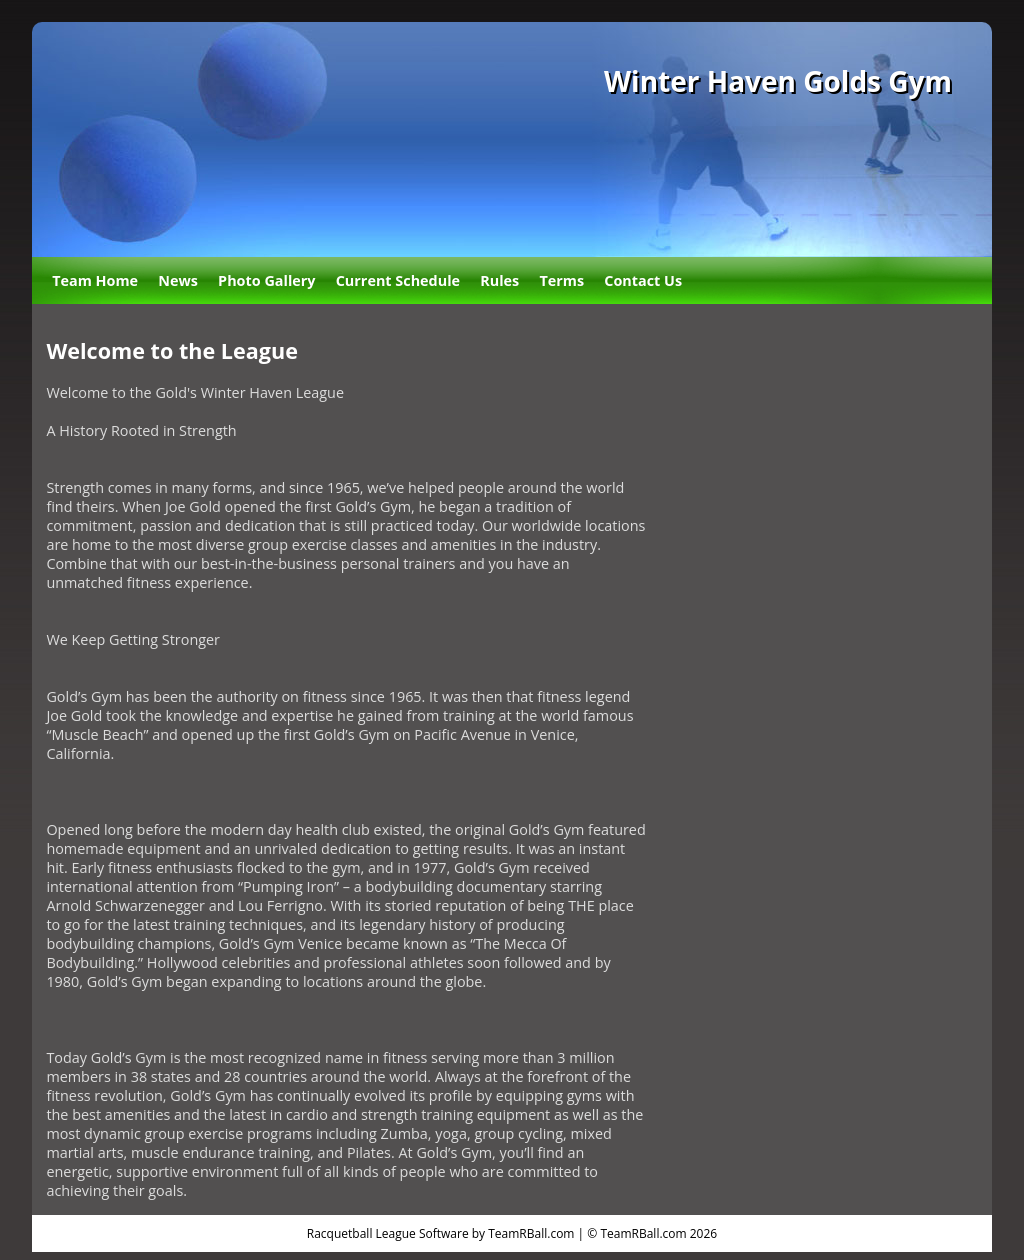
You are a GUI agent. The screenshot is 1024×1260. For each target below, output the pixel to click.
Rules (499, 280)
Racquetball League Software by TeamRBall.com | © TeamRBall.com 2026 (512, 1233)
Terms (561, 280)
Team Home (95, 280)
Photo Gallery (266, 280)
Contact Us (643, 280)
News (178, 280)
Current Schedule (398, 280)
